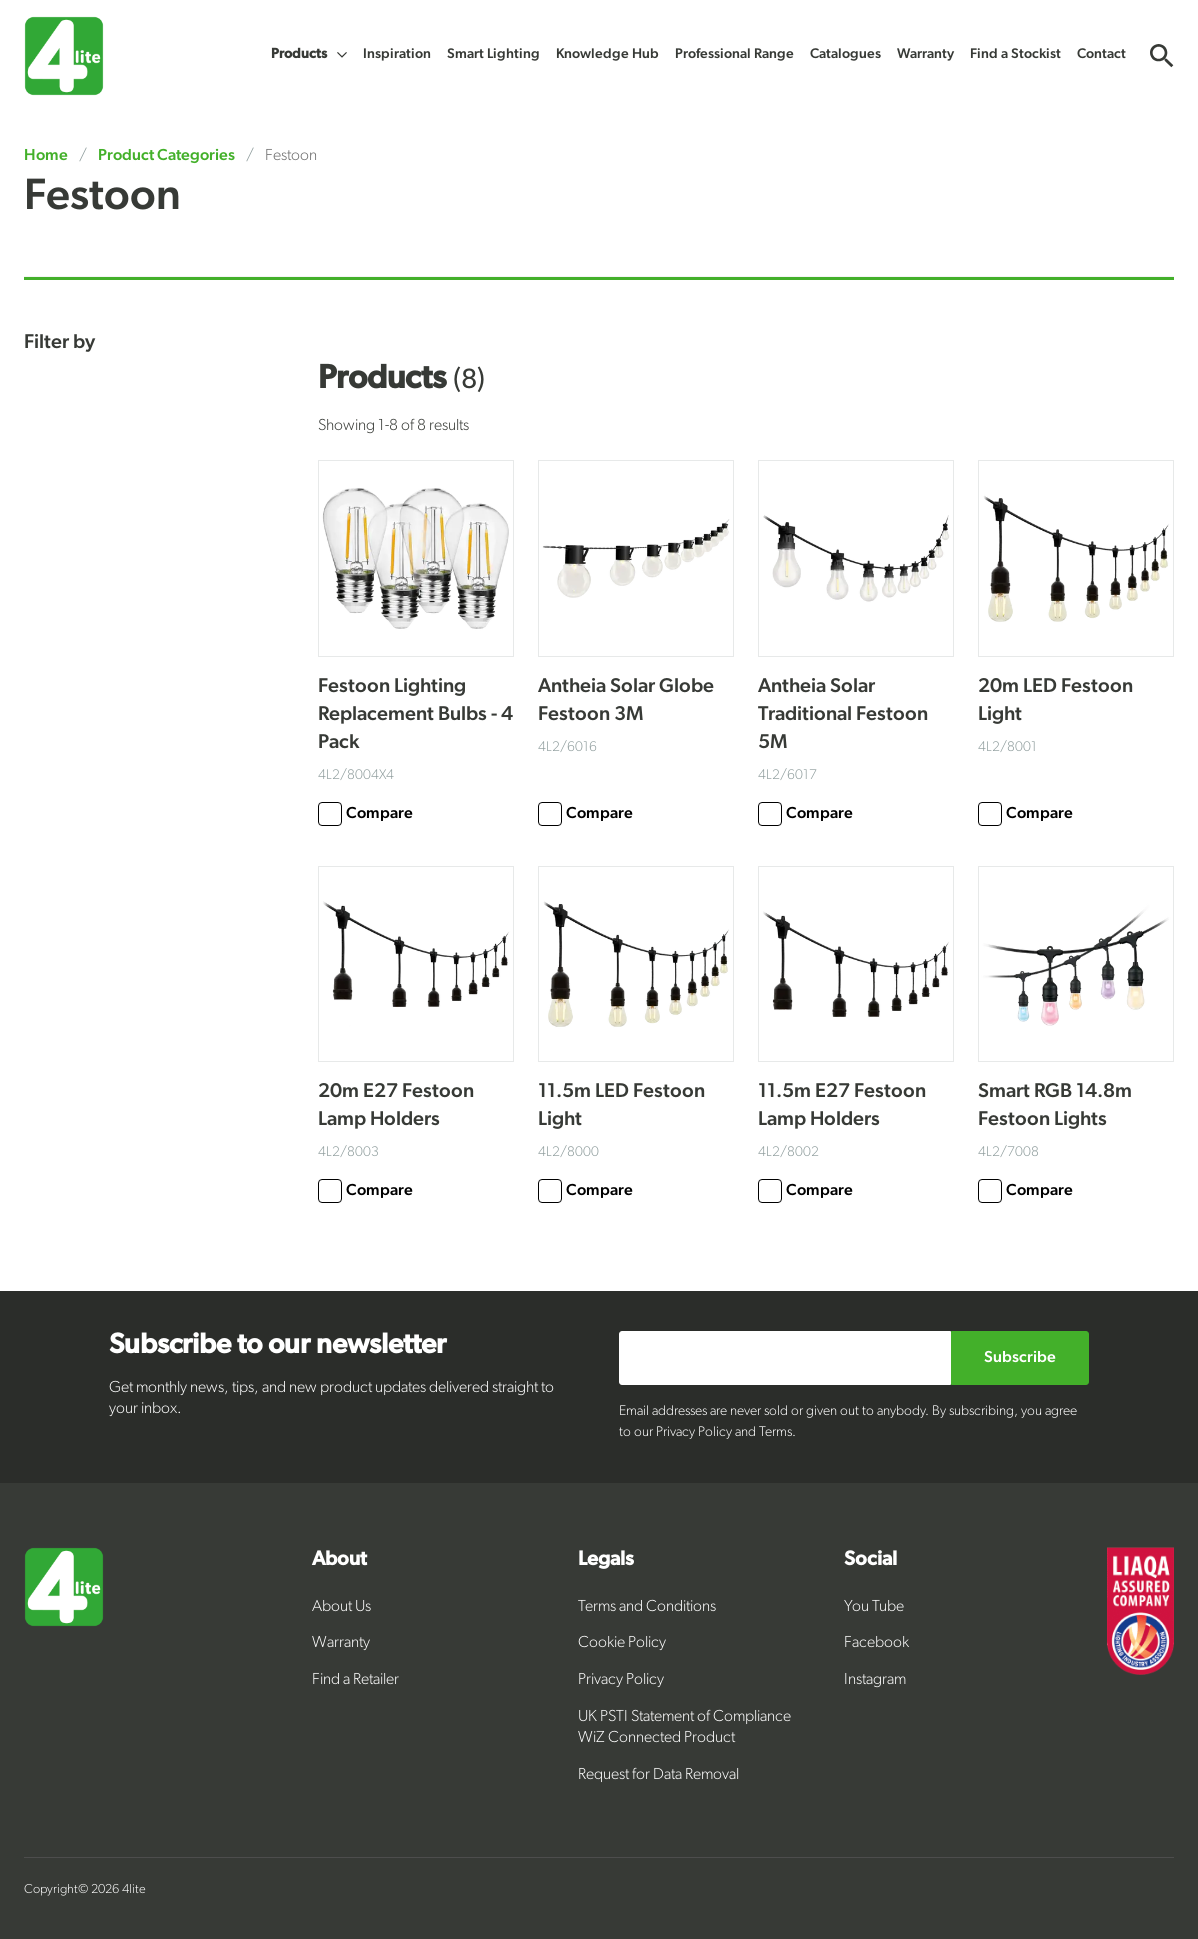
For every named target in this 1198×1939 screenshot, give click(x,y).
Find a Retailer (355, 1680)
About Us (341, 1607)
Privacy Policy (621, 1680)
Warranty (341, 1643)
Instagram (875, 1680)
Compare (365, 814)
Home (47, 156)
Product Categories (166, 156)
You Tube (874, 1607)
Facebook (876, 1643)
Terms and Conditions (647, 1607)
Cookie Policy (622, 1643)
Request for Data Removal (658, 1775)
